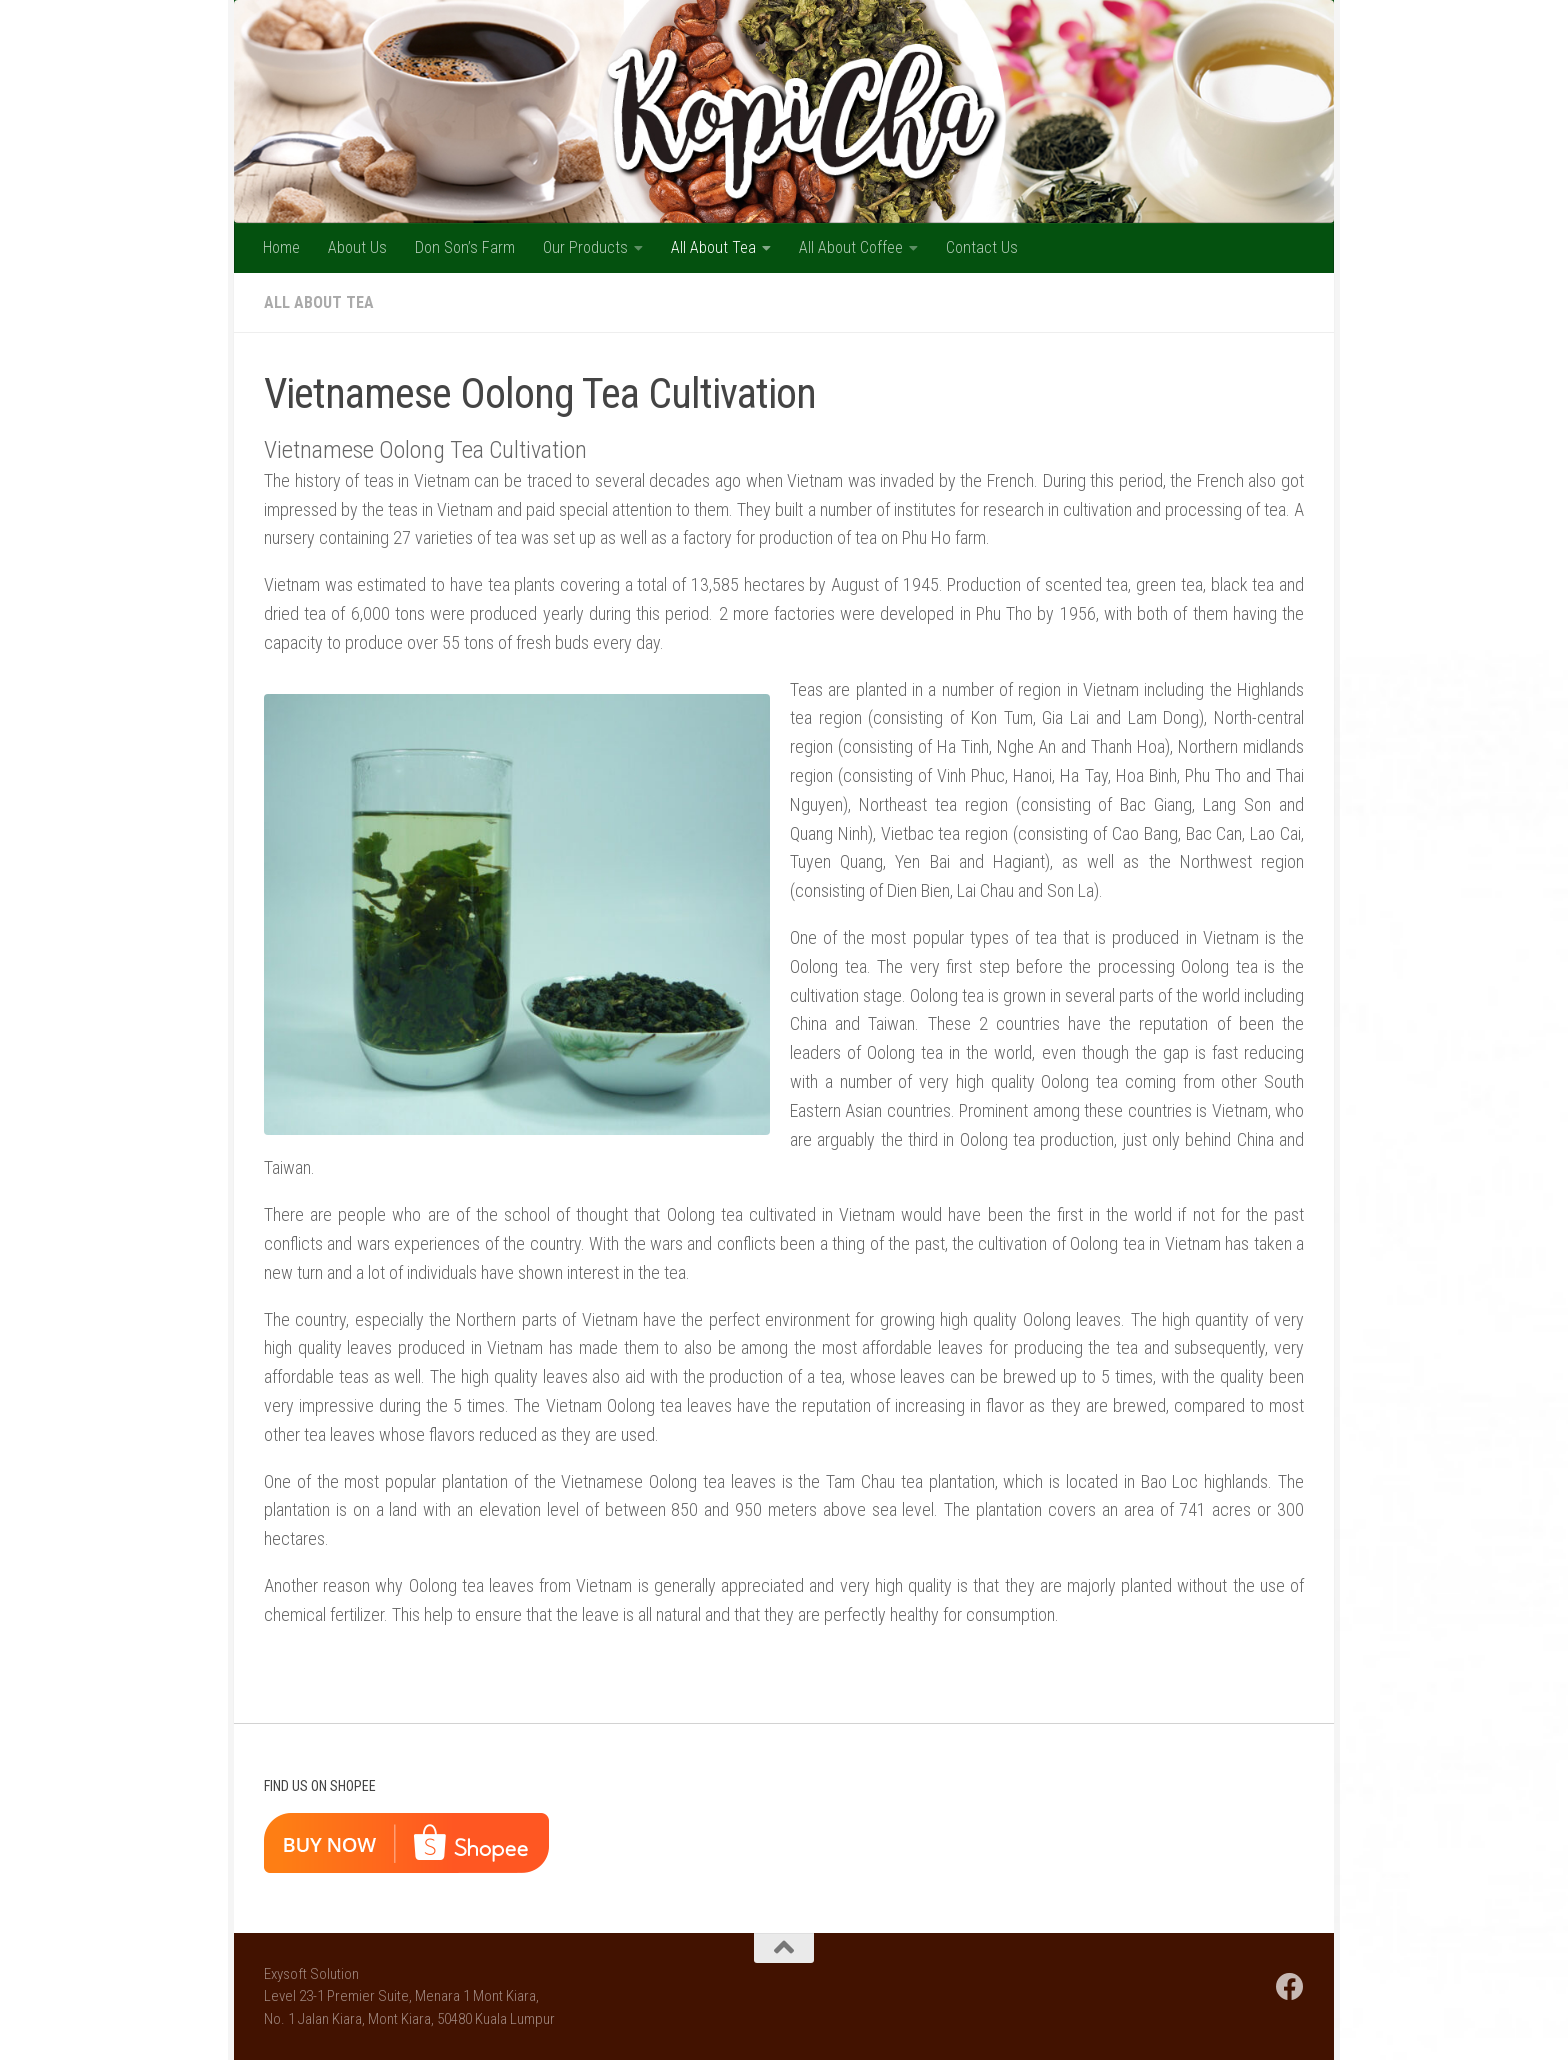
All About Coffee (851, 247)
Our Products (585, 247)
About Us (357, 247)
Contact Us (982, 247)
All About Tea (713, 247)
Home (281, 247)
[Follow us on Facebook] (1290, 1987)
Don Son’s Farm (465, 247)
